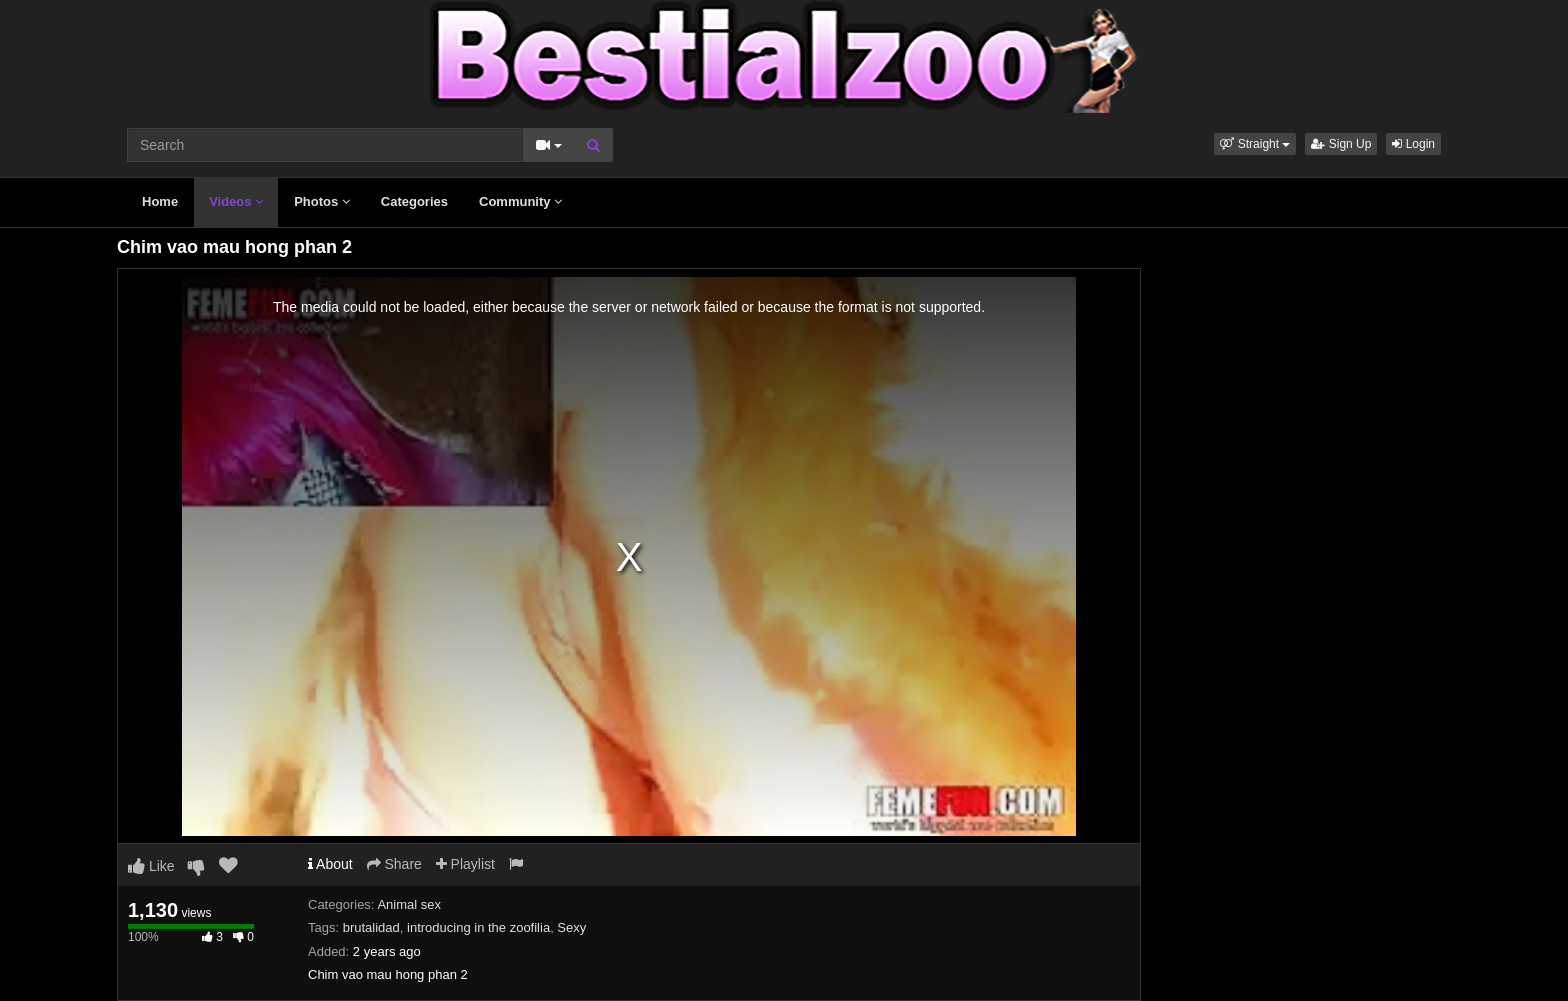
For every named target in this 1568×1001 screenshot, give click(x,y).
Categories (414, 201)
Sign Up (1341, 144)
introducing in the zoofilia (478, 927)
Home (160, 201)
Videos (236, 201)
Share (394, 864)
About (330, 864)
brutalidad (371, 927)
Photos (322, 201)
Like (151, 866)
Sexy (571, 927)
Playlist (465, 864)
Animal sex (409, 904)
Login (1413, 144)
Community (520, 201)
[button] (1255, 144)
